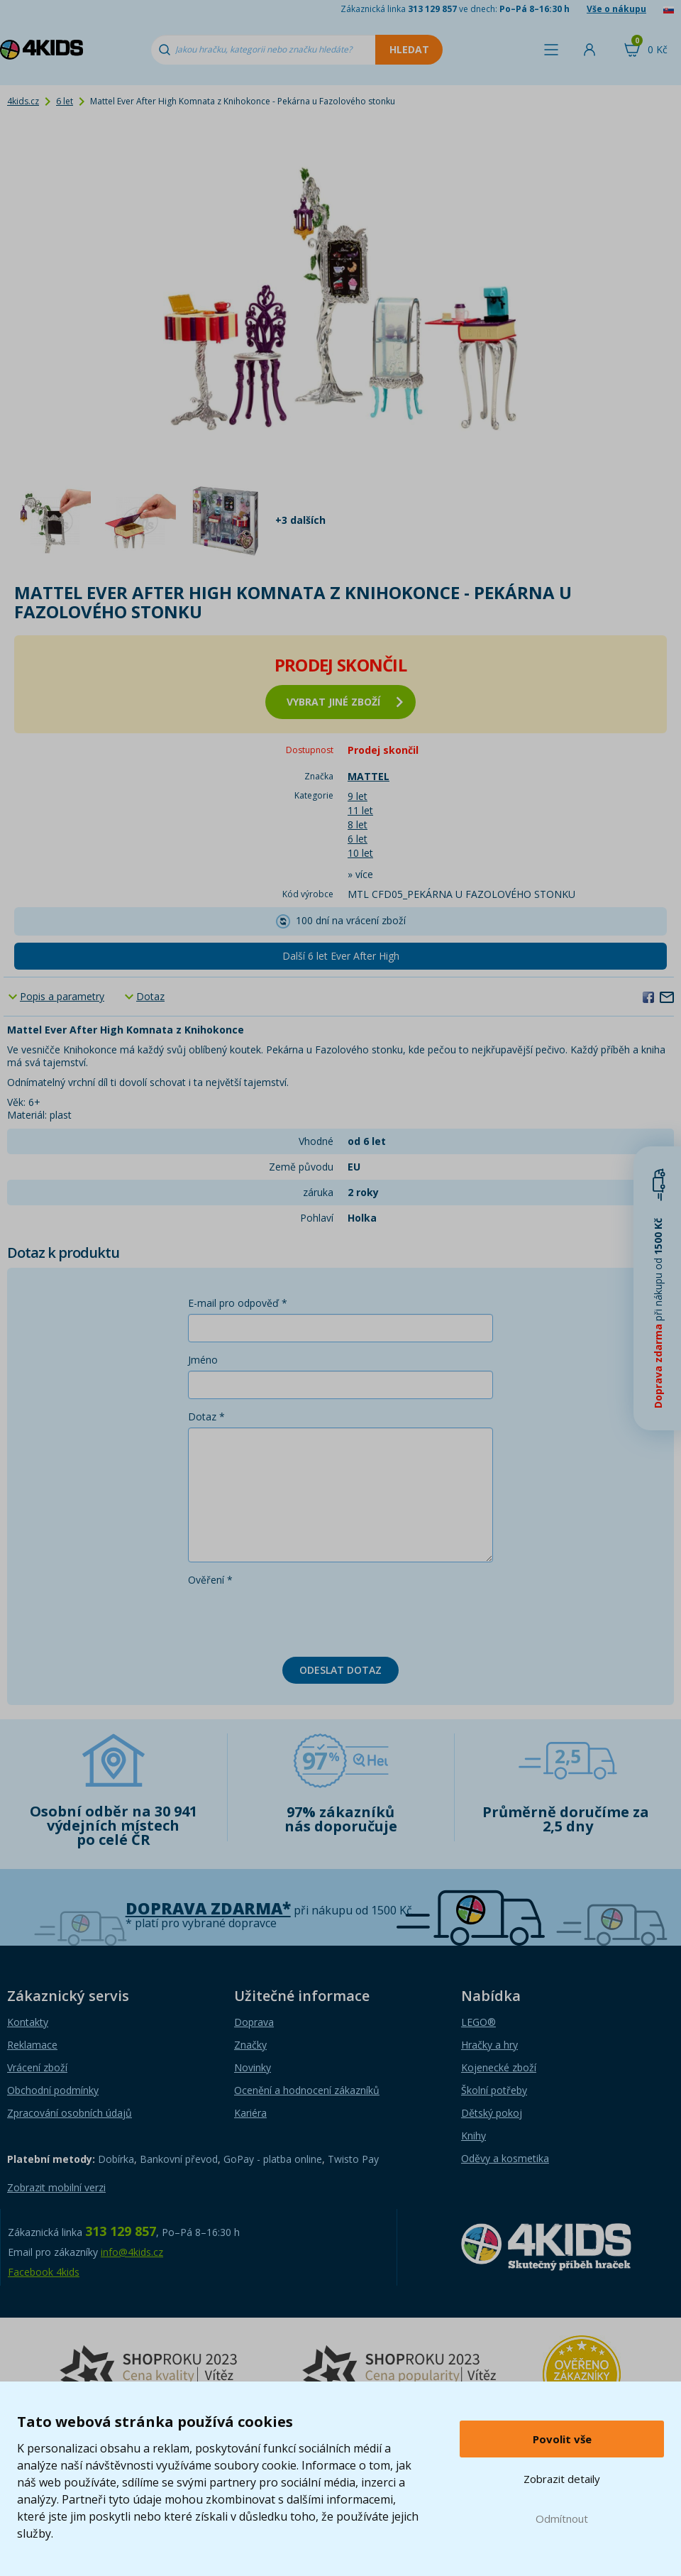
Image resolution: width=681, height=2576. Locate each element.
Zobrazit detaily (562, 2479)
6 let (64, 101)
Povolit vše (562, 2439)
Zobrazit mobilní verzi (56, 2187)
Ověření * (210, 1579)
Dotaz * (206, 1416)
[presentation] (296, 1618)
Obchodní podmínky (53, 2090)
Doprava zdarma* (208, 1908)
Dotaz (150, 996)
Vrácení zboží (37, 2067)
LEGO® (478, 2022)
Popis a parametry (62, 996)
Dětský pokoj (491, 2113)
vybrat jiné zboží (345, 701)
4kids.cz (23, 101)
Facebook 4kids (43, 2272)
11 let (360, 810)
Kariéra (250, 2113)
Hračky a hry (489, 2044)
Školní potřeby (494, 2090)
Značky (250, 2044)
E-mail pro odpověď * (237, 1303)
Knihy (473, 2135)
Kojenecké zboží (498, 2067)
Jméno (203, 1359)
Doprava (254, 2022)
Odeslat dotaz (340, 1670)
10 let (360, 853)
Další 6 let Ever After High (340, 956)
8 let (357, 824)
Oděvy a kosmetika (505, 2158)
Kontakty (27, 2022)
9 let (357, 796)
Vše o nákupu (616, 9)
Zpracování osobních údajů (69, 2113)
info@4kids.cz (132, 2252)
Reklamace (32, 2044)
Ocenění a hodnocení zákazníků (307, 2090)
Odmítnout (562, 2518)
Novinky (252, 2067)
